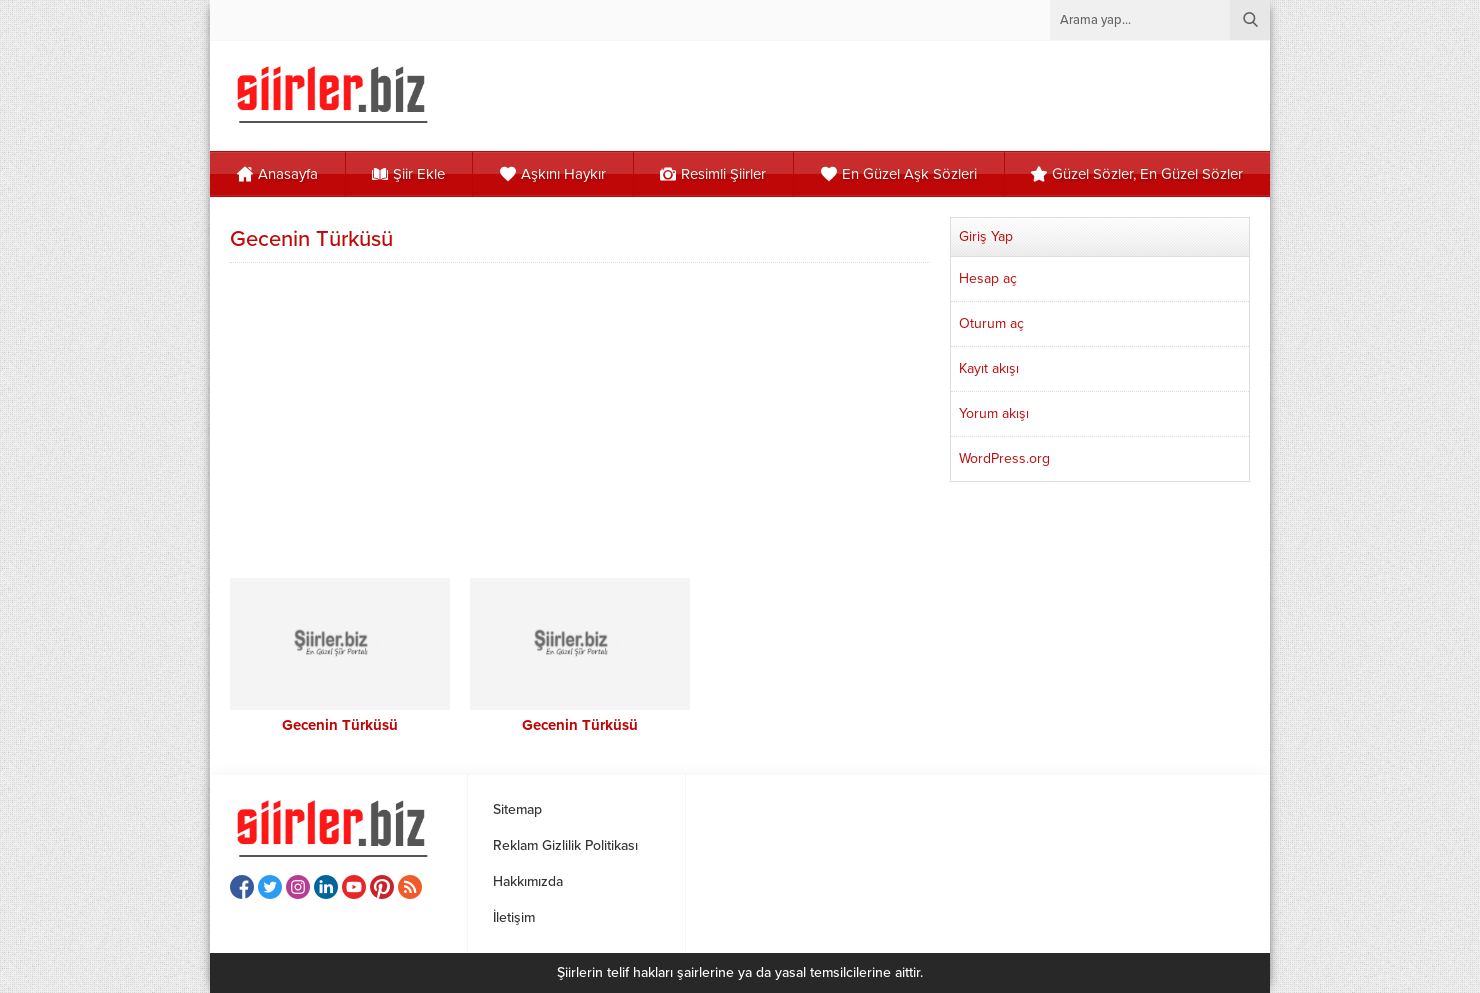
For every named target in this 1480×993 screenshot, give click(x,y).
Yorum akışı (994, 413)
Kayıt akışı (989, 368)
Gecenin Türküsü (340, 725)
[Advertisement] (580, 418)
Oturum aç (991, 323)
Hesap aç (988, 278)
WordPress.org (1004, 458)
